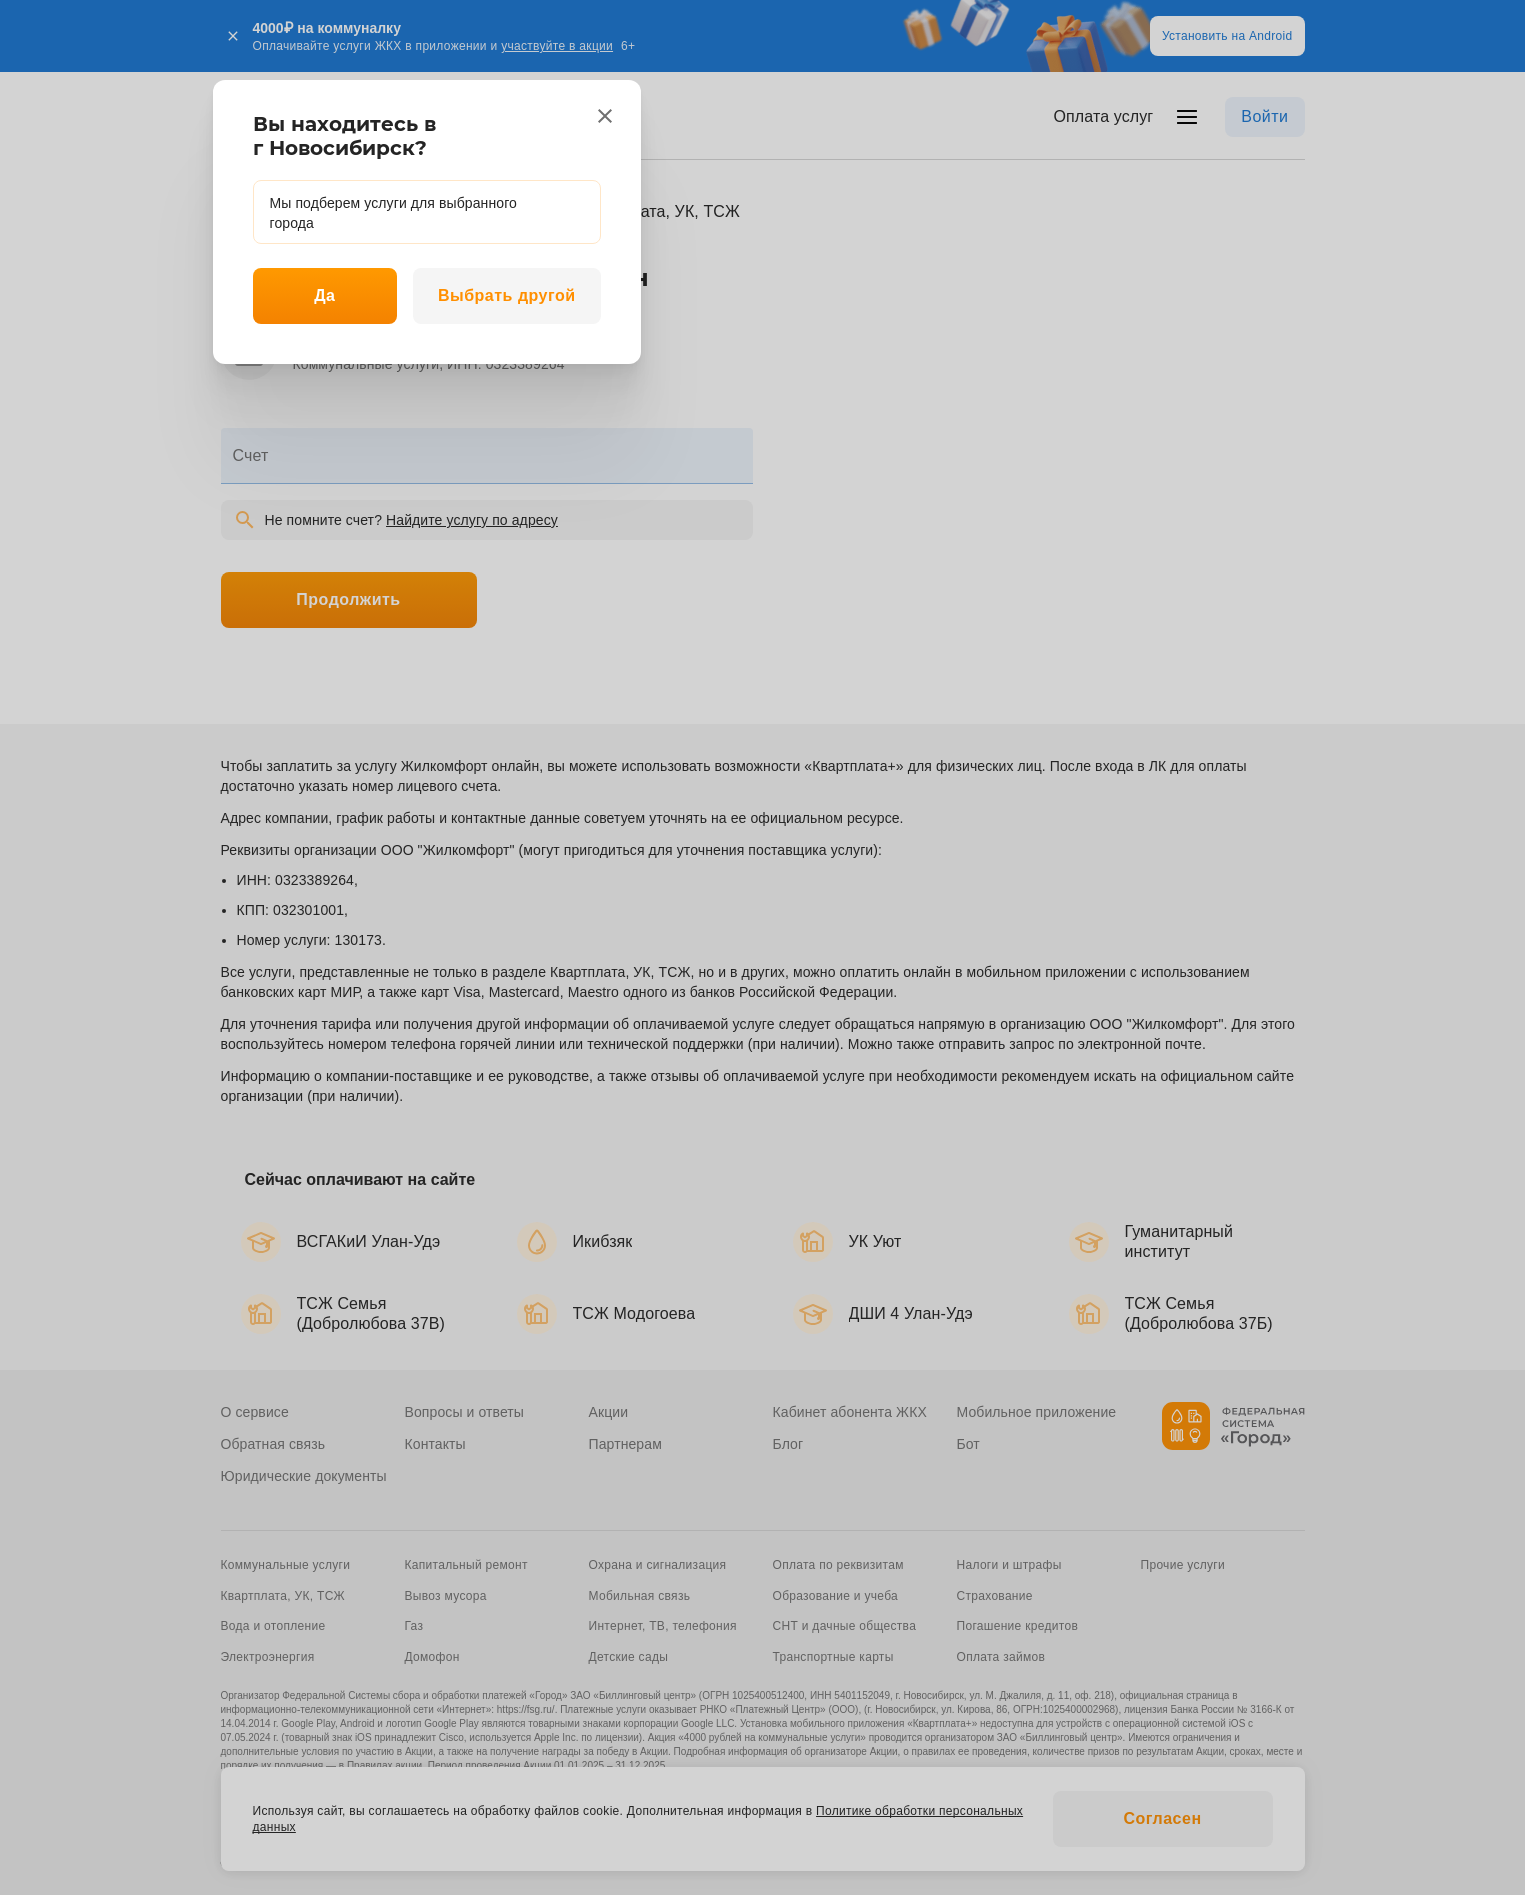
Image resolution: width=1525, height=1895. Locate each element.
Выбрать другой (507, 295)
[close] (605, 116)
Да (324, 295)
